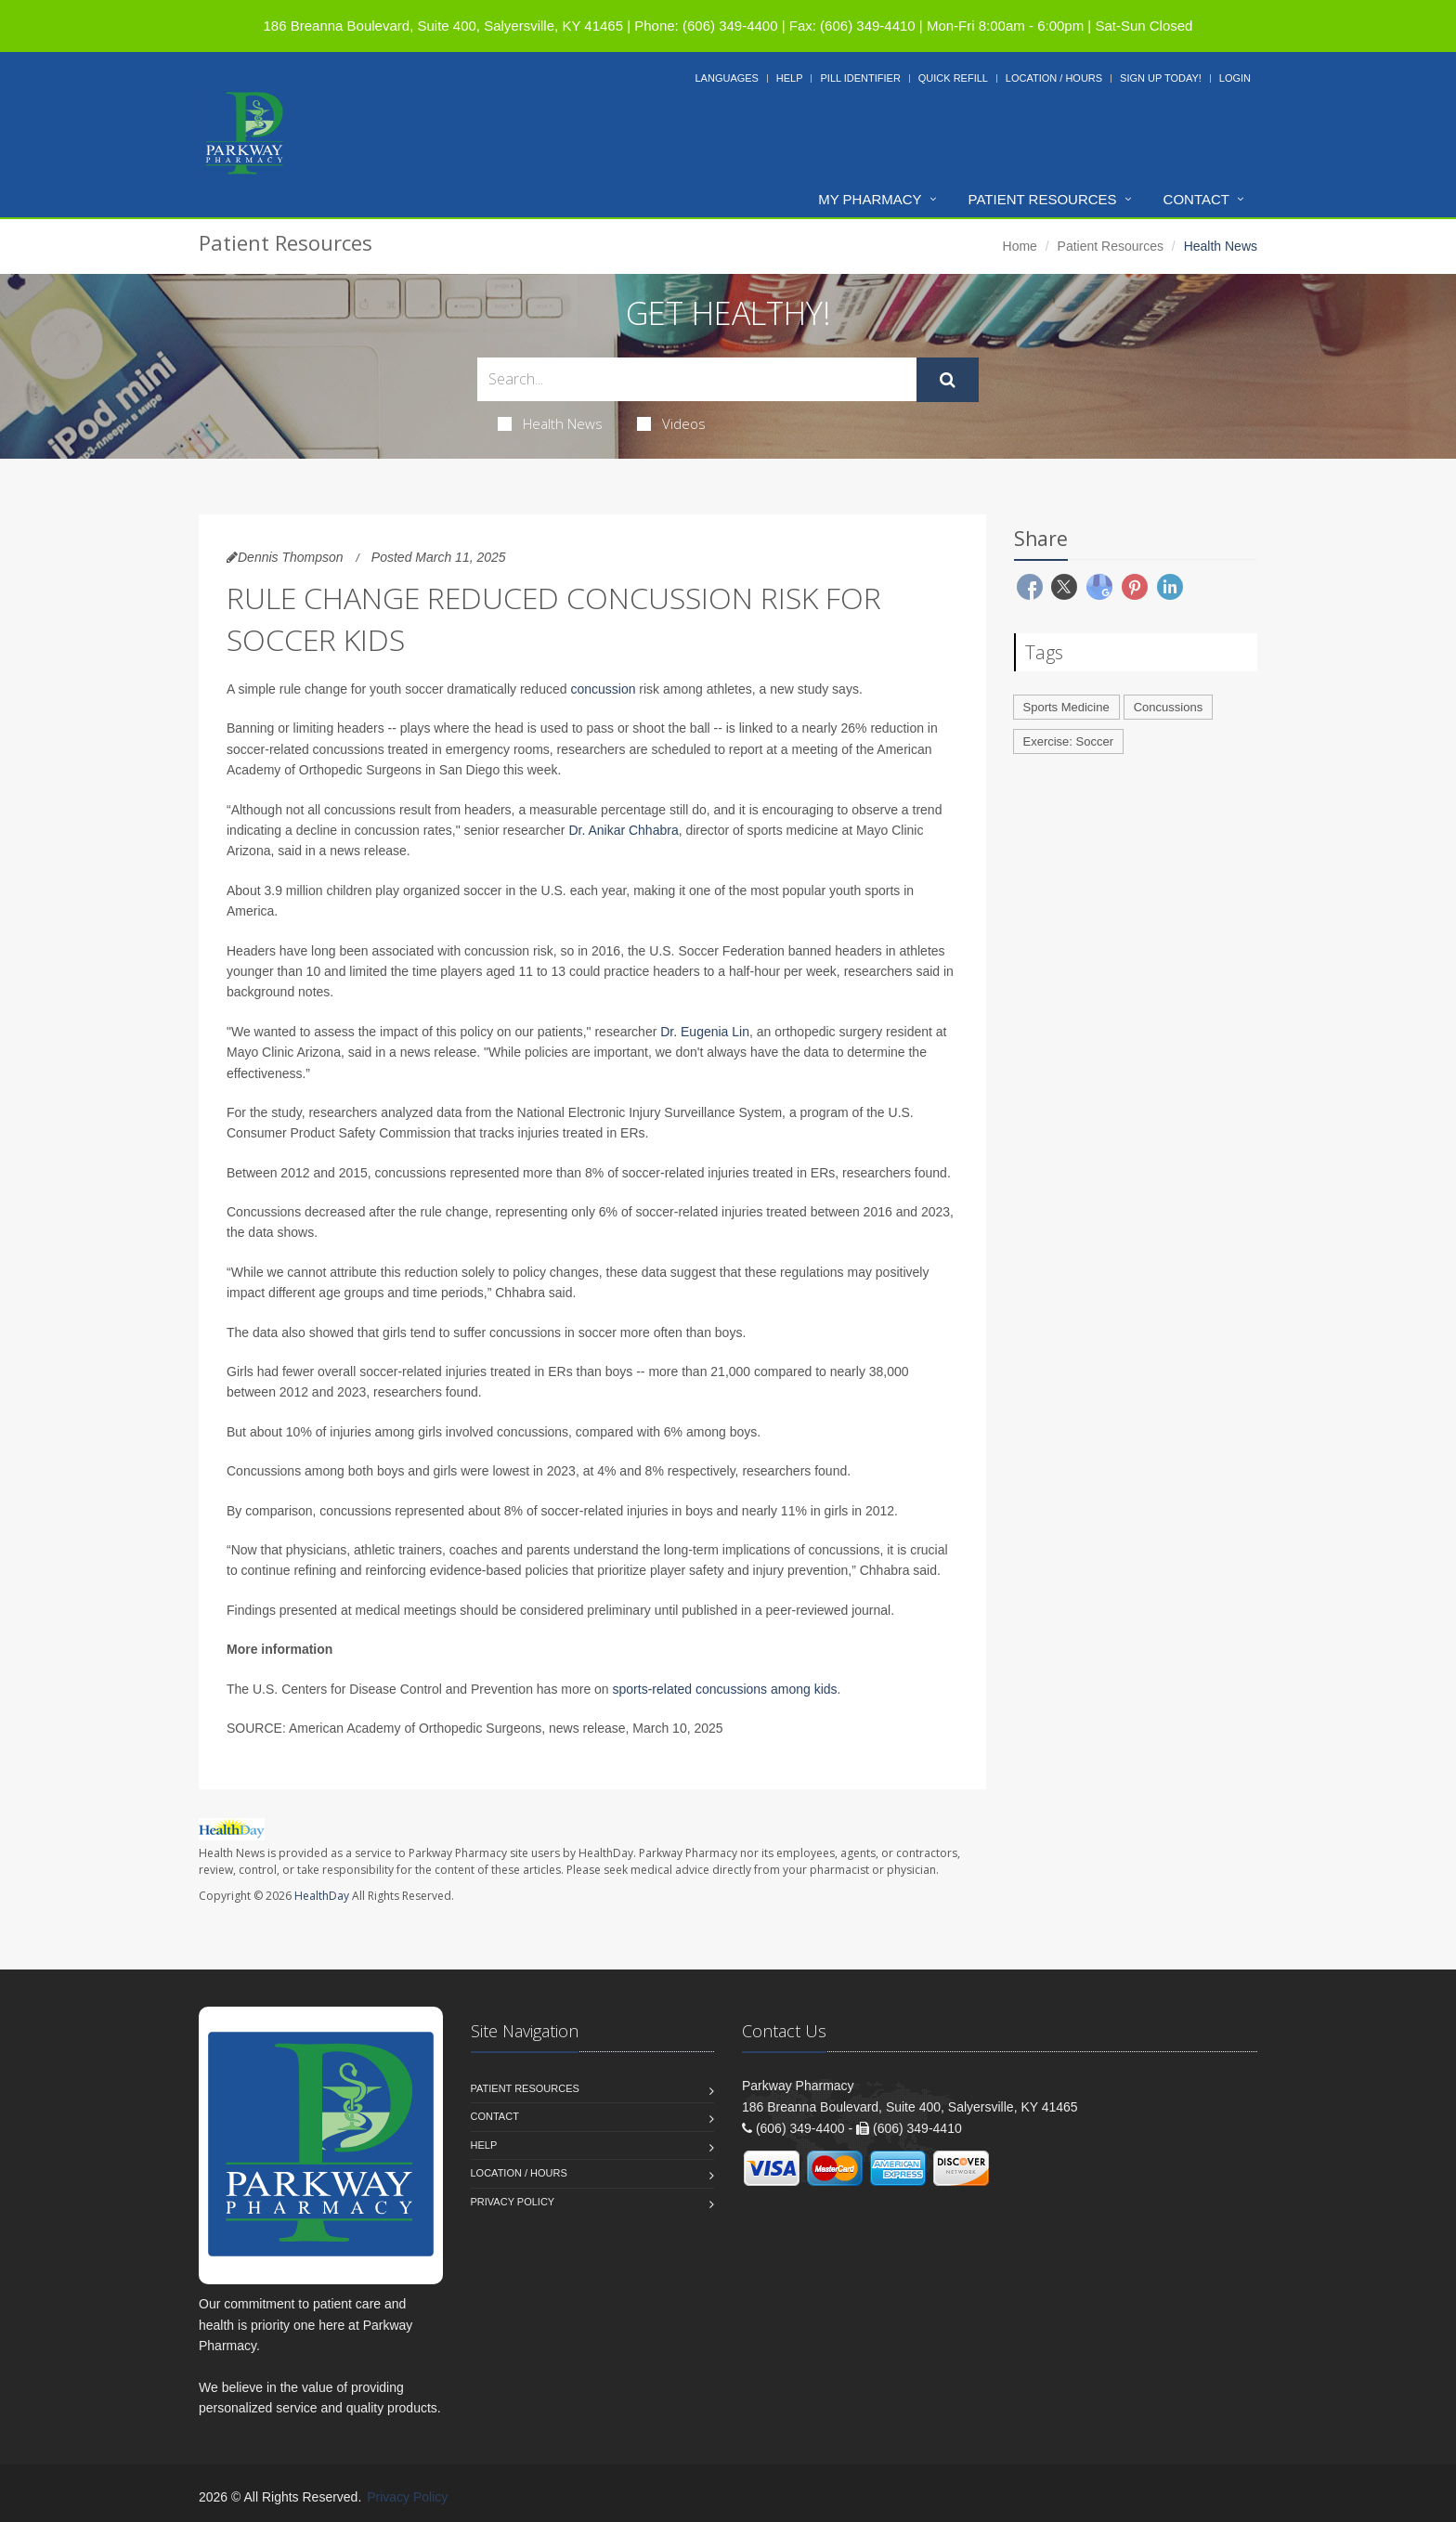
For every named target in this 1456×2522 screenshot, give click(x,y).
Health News (550, 423)
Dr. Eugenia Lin (704, 1031)
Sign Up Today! (1161, 78)
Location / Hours (1054, 78)
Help (789, 78)
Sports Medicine (1066, 707)
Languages (726, 78)
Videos (671, 423)
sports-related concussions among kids (725, 1689)
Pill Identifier (860, 78)
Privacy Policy (513, 2201)
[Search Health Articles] (696, 379)
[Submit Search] (947, 380)
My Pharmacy (869, 199)
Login (1235, 78)
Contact (1196, 199)
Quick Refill (953, 78)
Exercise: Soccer (1068, 741)
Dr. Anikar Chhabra (623, 830)
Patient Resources (1042, 199)
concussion (602, 689)
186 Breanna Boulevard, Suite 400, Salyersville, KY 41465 (443, 25)
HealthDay (321, 1896)
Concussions (1168, 707)
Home (1020, 246)
